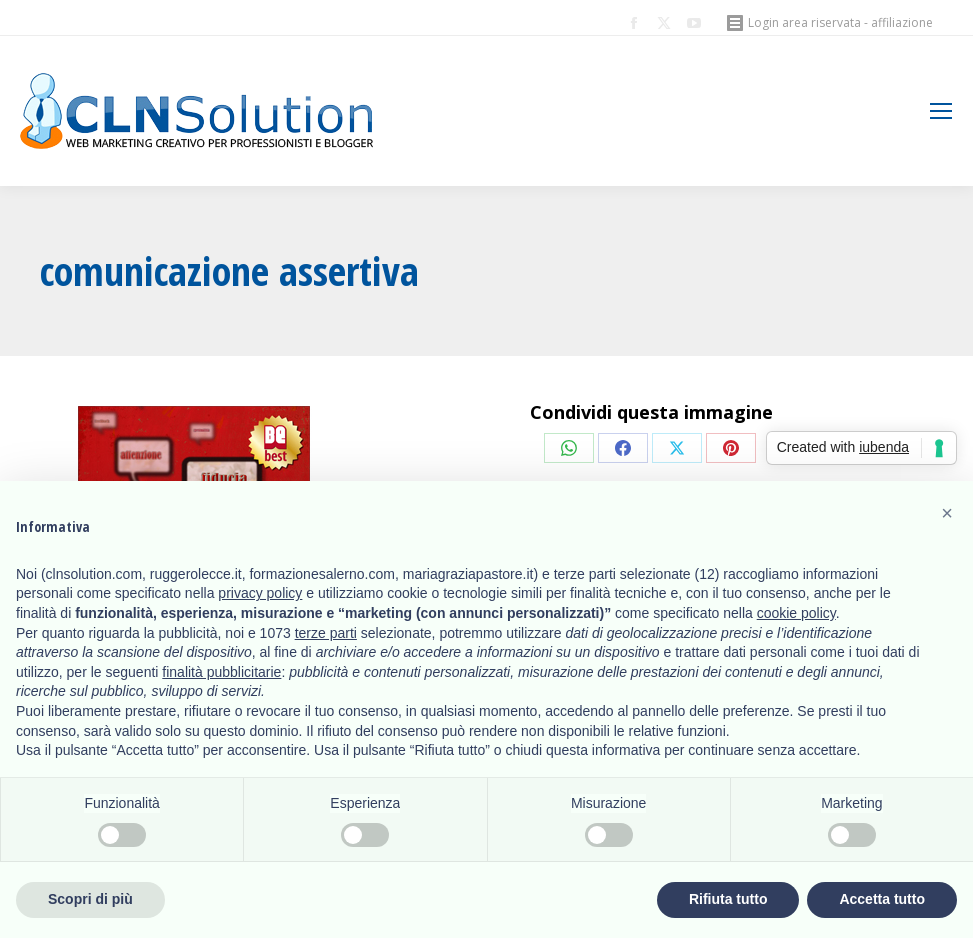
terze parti (326, 633)
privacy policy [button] (260, 593)
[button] (947, 513)
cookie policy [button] (796, 613)
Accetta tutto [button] (882, 899)
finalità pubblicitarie (221, 672)
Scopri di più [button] (90, 899)
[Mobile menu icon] (941, 111)
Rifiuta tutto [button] (728, 899)
